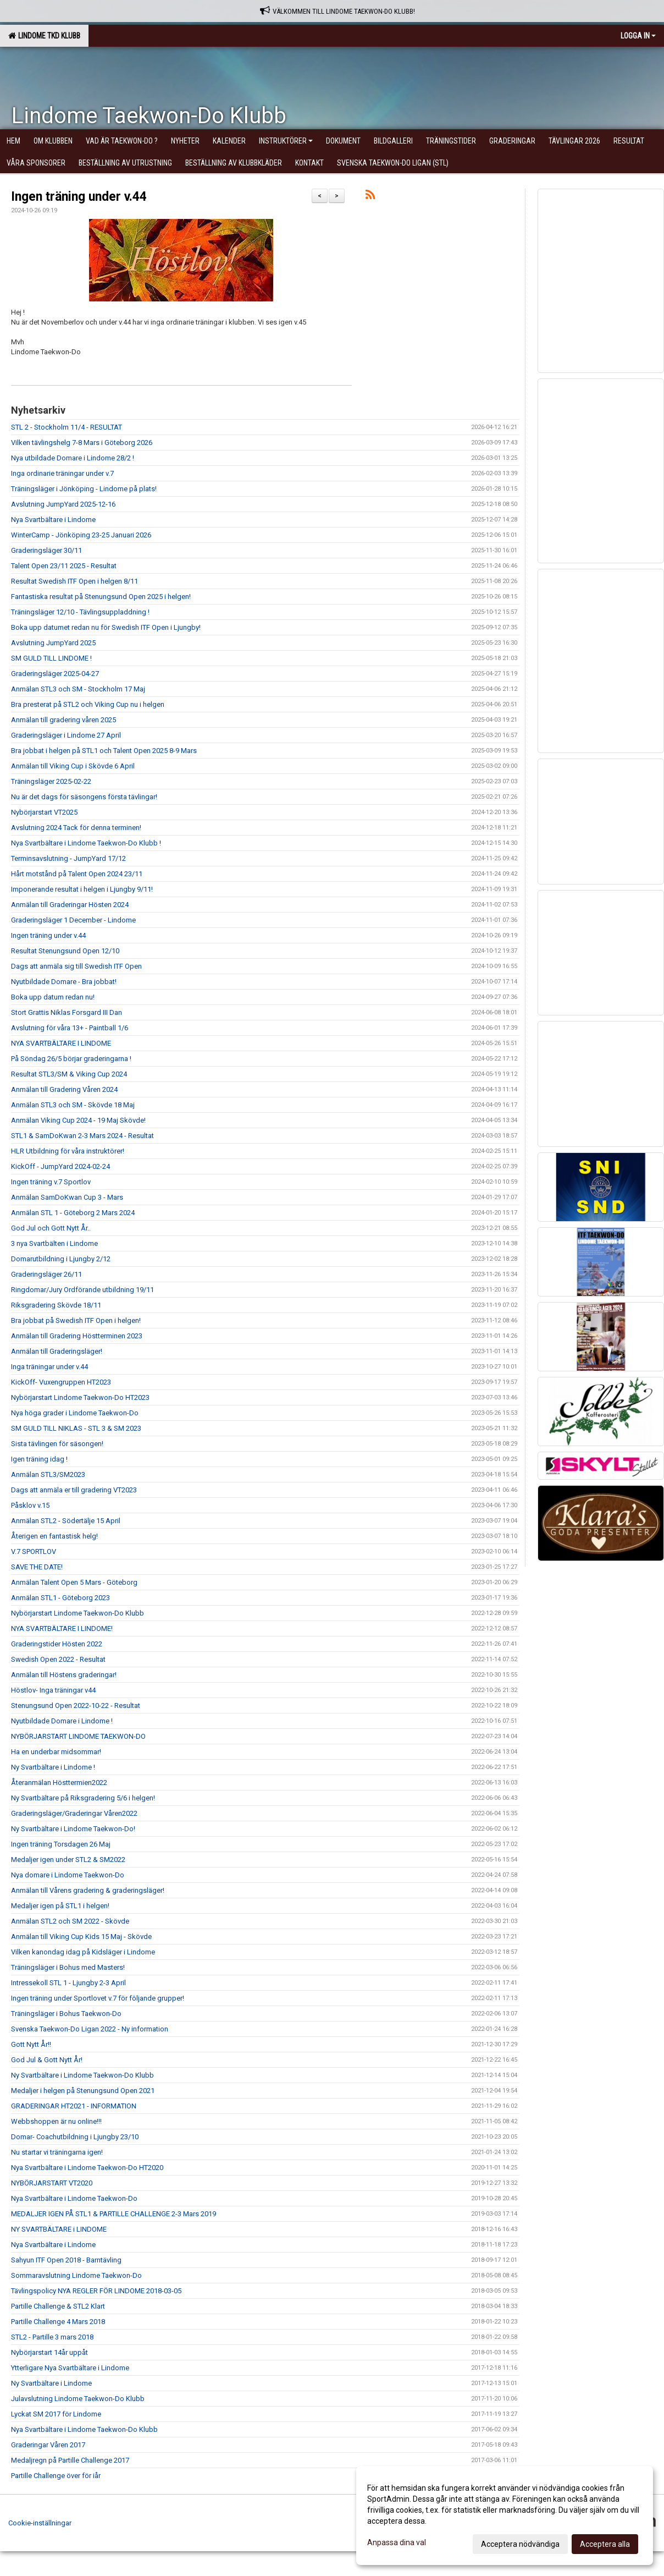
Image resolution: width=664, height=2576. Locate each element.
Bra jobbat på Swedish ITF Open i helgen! (76, 1320)
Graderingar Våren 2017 (48, 2445)
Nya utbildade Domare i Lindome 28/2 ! (72, 458)
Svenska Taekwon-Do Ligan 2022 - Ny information (89, 2029)
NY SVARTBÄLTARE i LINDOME (59, 2229)
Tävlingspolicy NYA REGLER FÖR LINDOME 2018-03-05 (96, 2291)
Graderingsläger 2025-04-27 (55, 673)
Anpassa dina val (396, 2542)
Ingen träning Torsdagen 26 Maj (60, 1844)
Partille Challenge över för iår (56, 2475)
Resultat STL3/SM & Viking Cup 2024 (69, 1074)
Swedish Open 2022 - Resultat (58, 1659)
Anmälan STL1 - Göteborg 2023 (60, 1598)
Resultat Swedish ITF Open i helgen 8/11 (74, 581)
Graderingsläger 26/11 (46, 1274)
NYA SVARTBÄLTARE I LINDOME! (62, 1628)
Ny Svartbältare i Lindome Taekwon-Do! (73, 1829)
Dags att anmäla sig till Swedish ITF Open (76, 966)
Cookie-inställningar (39, 2523)
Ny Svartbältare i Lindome (51, 2383)
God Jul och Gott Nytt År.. (51, 1228)
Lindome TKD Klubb (44, 35)
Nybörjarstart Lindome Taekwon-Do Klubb (77, 1613)
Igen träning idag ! (39, 1459)
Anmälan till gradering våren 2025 (63, 720)
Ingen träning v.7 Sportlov (51, 1182)
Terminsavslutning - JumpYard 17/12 (68, 858)
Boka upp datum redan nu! (53, 997)
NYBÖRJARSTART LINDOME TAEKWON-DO (78, 1736)
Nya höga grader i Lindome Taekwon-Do (75, 1413)
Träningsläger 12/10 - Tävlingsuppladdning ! (80, 612)
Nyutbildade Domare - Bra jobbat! (64, 981)
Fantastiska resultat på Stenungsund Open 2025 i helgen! (101, 596)
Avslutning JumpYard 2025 (53, 643)
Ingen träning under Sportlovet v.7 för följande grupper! (97, 1998)
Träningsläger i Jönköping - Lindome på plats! (84, 489)
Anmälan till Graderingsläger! (56, 1351)
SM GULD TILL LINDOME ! (51, 658)
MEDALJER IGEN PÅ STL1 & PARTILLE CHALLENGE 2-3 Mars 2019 (113, 2214)
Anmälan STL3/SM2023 (48, 1474)
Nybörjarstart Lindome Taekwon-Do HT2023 (80, 1397)
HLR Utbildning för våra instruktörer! (67, 1151)
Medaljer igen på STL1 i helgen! (60, 1906)
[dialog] (504, 2515)
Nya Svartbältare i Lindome (53, 519)
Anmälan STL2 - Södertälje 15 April (65, 1521)
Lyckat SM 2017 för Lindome (56, 2414)
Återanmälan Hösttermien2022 (59, 1782)
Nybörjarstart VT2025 (44, 812)
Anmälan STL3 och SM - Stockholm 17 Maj (78, 689)
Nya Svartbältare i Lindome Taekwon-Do (74, 2198)
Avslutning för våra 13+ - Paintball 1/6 (69, 1028)
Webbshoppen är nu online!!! (56, 2121)
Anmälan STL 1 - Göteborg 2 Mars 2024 (73, 1213)
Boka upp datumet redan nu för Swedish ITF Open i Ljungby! (106, 627)
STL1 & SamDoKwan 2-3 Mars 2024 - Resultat (82, 1136)
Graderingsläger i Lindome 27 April (66, 735)
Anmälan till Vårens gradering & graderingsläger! (87, 1890)
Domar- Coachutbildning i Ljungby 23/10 (75, 2137)
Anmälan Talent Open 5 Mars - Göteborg (74, 1582)
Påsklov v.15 (30, 1505)
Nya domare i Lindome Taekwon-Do (67, 1875)
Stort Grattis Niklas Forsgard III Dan (66, 1012)
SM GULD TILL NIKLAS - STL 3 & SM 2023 (76, 1428)
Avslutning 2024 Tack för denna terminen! (76, 827)
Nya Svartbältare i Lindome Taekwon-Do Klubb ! (86, 843)
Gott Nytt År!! (31, 2044)
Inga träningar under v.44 (49, 1367)
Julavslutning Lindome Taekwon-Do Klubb (78, 2398)
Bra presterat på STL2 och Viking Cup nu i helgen (87, 704)
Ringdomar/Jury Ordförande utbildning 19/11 (82, 1290)
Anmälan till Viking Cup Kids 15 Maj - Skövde (81, 1936)
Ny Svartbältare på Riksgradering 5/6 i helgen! (83, 1798)
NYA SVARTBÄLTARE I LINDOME (61, 1043)
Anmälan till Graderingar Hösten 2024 (70, 904)
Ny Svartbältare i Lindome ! (53, 1767)
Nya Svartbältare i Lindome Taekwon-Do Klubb (84, 2429)
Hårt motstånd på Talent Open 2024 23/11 (76, 874)
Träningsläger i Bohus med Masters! (68, 1967)
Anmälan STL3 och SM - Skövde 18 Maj (73, 1105)
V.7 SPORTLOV (33, 1551)
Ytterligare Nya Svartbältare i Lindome (70, 2368)
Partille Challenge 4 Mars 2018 (58, 2321)
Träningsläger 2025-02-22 (51, 781)
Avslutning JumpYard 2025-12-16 (63, 504)
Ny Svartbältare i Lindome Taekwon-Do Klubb (82, 2075)
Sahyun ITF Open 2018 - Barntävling (66, 2260)
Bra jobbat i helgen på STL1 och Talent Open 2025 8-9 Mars (104, 750)
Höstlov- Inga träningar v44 (53, 1690)
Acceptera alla (605, 2544)
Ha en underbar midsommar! (56, 1752)
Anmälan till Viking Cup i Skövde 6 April (73, 766)
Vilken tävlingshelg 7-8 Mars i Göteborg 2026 (81, 442)
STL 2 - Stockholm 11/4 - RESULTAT (66, 427)
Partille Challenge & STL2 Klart (58, 2306)
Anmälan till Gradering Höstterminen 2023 (76, 1336)
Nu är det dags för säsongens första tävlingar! (84, 797)
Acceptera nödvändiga (520, 2544)
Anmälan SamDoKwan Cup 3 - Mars (67, 1197)
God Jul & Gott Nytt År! (46, 2060)
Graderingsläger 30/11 (46, 550)
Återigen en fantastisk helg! (54, 1536)
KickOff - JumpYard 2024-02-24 (60, 1166)
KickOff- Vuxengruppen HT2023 (61, 1382)
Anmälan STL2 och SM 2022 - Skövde (70, 1921)
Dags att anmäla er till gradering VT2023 (74, 1490)
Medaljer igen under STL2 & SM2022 (68, 1859)
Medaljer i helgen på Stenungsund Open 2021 (82, 2090)
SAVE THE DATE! (37, 1567)
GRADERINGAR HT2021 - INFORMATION (73, 2106)
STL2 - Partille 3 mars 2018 (52, 2337)
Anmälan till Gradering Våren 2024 (64, 1089)
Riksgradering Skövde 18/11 (56, 1305)
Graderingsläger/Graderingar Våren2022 (74, 1813)
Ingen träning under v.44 (79, 196)
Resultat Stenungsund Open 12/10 (65, 951)
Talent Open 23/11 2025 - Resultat (64, 566)
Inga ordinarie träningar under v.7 (62, 473)
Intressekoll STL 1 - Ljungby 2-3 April (68, 1983)
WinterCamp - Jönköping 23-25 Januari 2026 (81, 535)
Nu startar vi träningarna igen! (57, 2152)
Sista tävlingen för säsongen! (57, 1444)
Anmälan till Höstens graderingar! (64, 1675)
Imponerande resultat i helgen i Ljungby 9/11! (82, 889)
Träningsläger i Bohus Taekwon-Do (66, 2013)
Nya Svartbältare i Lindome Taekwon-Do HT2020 (87, 2167)
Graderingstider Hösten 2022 (56, 1644)
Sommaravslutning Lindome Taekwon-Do (76, 2275)
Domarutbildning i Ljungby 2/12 (60, 1259)
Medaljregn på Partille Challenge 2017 (70, 2460)
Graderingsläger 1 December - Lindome (73, 920)
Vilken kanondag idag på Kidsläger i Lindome (83, 1952)
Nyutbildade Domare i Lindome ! (62, 1721)
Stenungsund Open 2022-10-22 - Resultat (75, 1705)
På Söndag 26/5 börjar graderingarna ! (71, 1058)
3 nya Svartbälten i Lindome (54, 1243)
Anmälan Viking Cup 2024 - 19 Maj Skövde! (78, 1120)
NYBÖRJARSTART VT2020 (51, 2183)
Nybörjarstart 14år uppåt (49, 2352)
